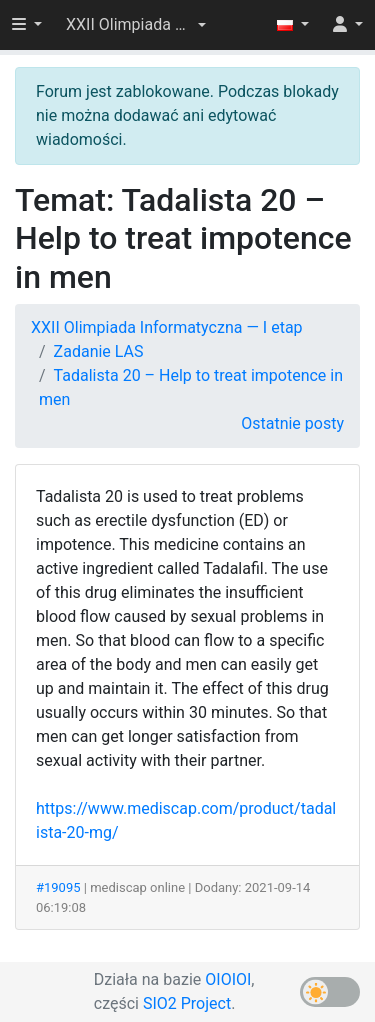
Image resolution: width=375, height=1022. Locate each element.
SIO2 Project (187, 1003)
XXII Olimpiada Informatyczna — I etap (167, 327)
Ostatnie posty (292, 423)
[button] (136, 25)
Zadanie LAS (99, 351)
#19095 (58, 887)
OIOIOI (228, 979)
